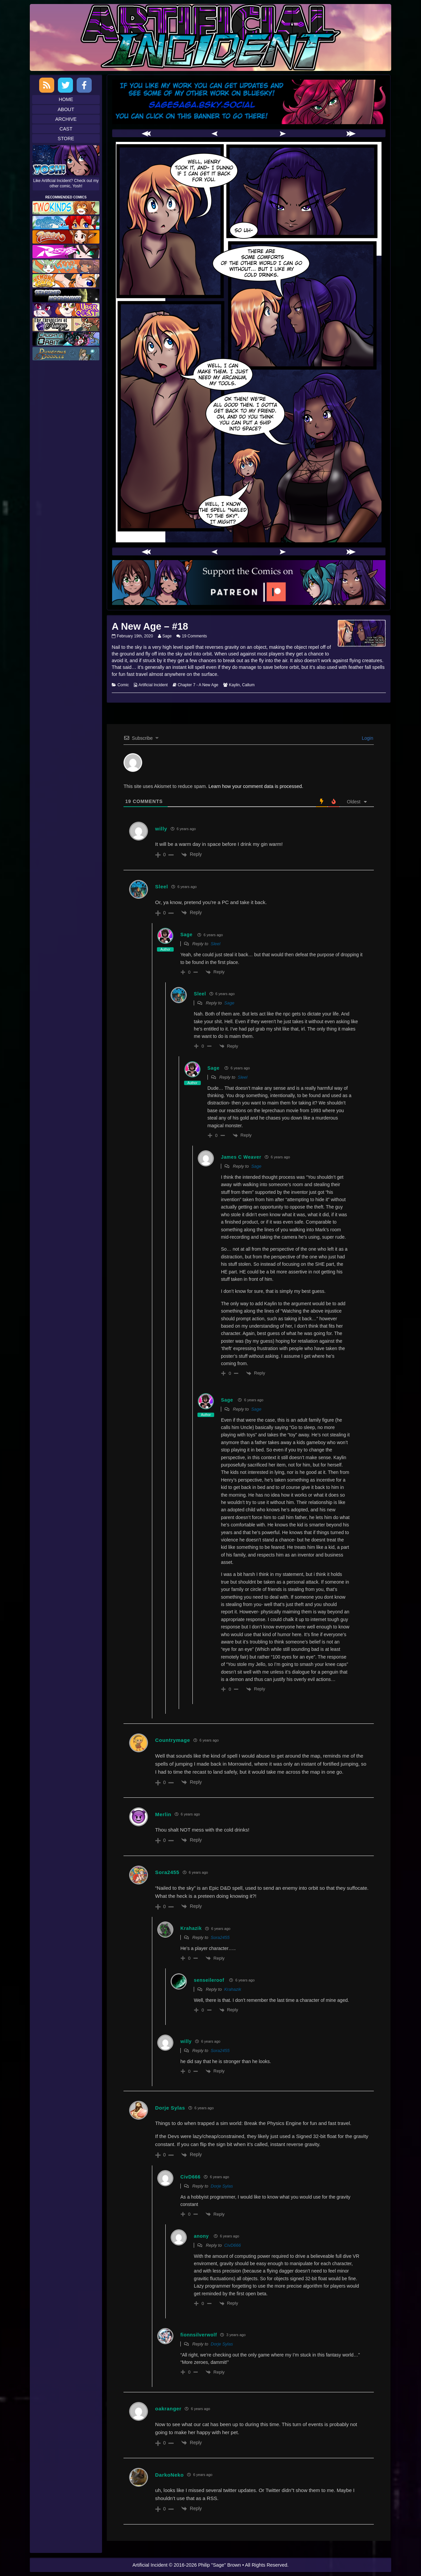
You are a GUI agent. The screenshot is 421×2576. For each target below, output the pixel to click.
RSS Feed (46, 85)
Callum (248, 685)
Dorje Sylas (170, 2108)
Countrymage (172, 1740)
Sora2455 (220, 1937)
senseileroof (209, 1980)
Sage (167, 636)
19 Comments (194, 636)
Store (66, 138)
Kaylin (234, 685)
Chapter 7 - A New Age (198, 685)
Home (66, 99)
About (66, 109)
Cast (66, 128)
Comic (123, 685)
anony (201, 2236)
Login (366, 738)
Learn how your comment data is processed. (255, 786)
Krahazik (232, 1989)
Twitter (65, 85)
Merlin (163, 1814)
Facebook (84, 85)
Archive (66, 119)
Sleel (216, 943)
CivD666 (232, 2245)
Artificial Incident (153, 685)
